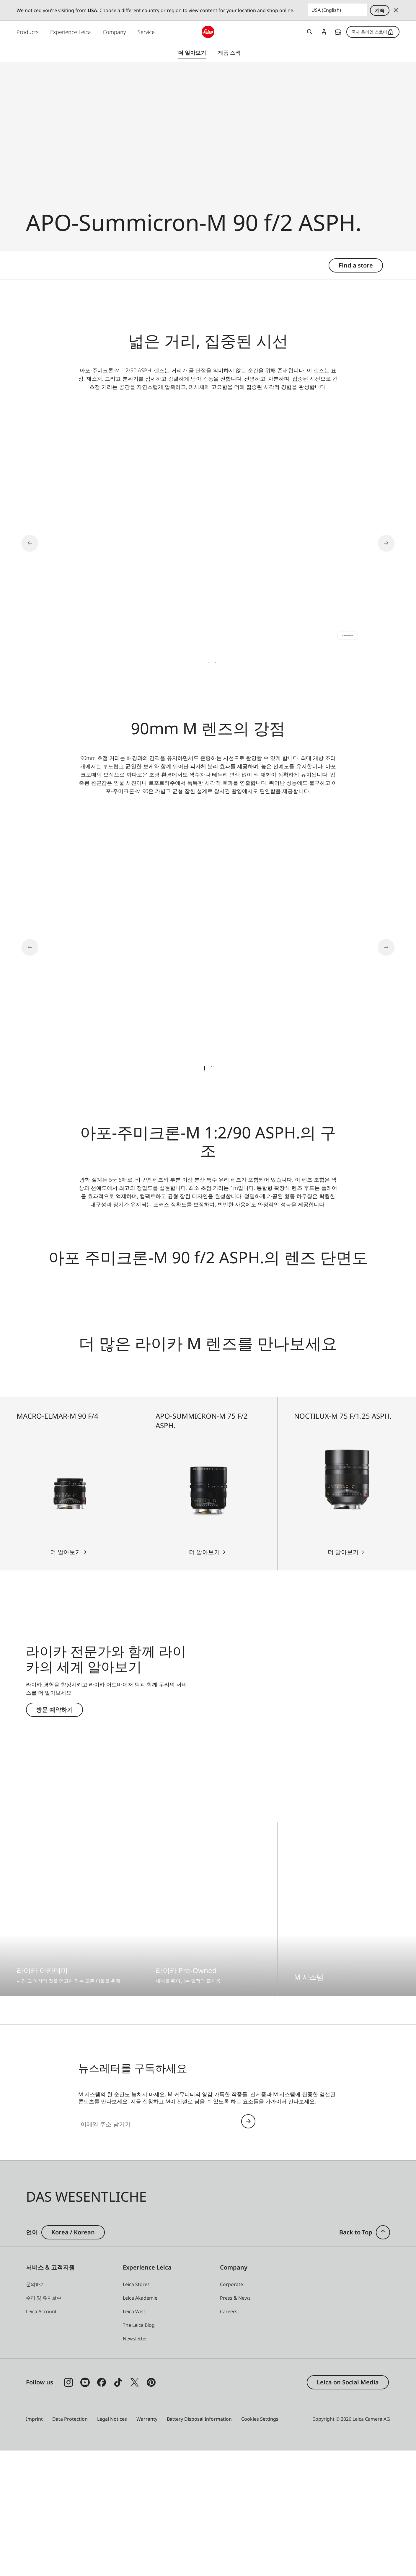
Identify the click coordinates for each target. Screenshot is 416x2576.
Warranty (146, 2544)
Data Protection (70, 2544)
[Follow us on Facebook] (101, 2507)
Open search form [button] (309, 32)
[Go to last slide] (38, 541)
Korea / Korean (73, 2357)
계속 (379, 10)
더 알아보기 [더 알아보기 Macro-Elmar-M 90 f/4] (65, 1677)
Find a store (338, 32)
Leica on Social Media (348, 2507)
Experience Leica (70, 32)
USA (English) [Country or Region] (326, 10)
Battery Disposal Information (199, 2544)
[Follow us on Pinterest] (151, 2507)
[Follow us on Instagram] (68, 2507)
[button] (383, 2357)
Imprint (34, 2544)
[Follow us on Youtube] (85, 2507)
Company (114, 32)
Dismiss (395, 10)
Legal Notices (112, 2544)
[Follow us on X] (135, 2507)
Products (27, 32)
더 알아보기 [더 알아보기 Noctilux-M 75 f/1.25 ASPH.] (343, 1677)
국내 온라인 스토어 (373, 32)
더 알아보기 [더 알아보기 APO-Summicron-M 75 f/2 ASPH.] (204, 1677)
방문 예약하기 (54, 1834)
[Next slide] (378, 541)
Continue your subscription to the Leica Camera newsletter (248, 2246)
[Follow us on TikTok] (118, 2507)
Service (146, 32)
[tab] (201, 661)
